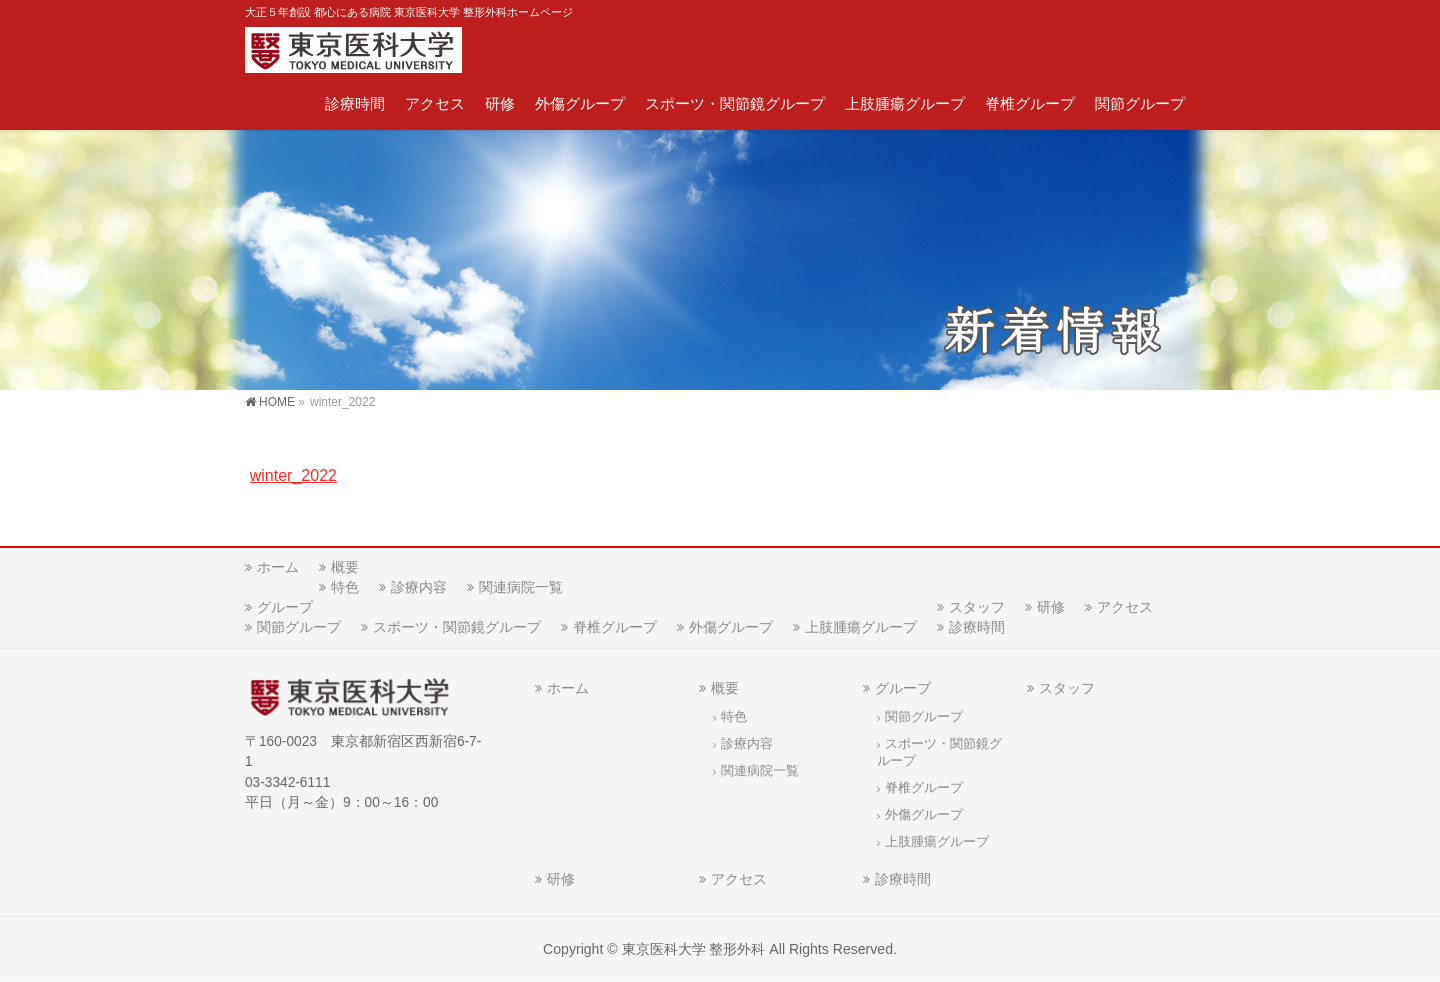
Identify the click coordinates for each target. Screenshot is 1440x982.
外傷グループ (731, 627)
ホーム (278, 567)
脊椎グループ (615, 627)
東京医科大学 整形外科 (694, 949)
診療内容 (419, 587)
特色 (345, 587)
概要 (345, 567)
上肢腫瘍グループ (861, 627)
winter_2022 (293, 475)
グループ (285, 607)
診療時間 (977, 627)
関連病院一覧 (521, 587)
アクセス (1125, 607)
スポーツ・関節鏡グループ (457, 627)
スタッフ (977, 607)
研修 (1051, 607)
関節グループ (299, 627)
